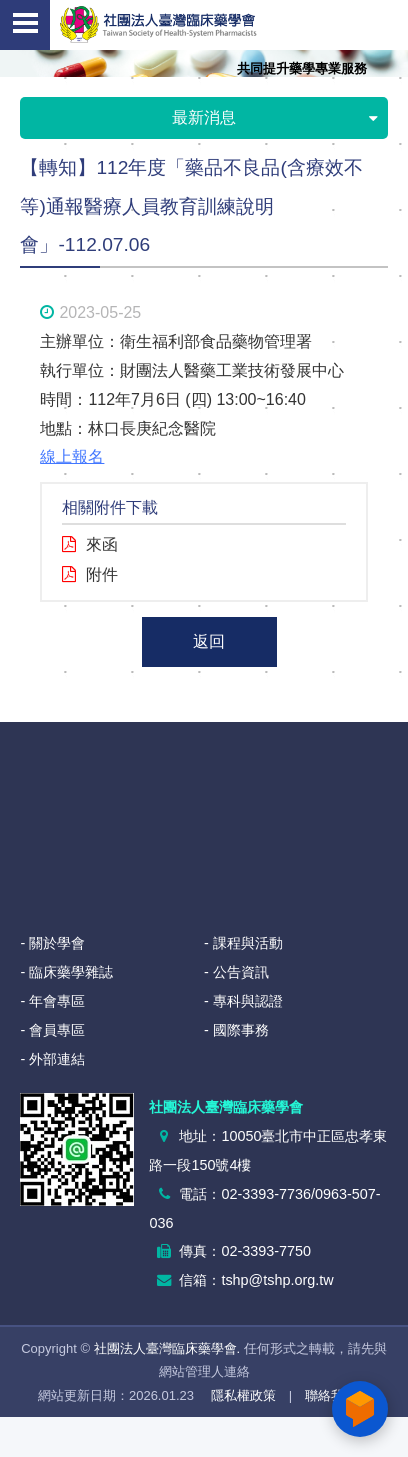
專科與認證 (248, 1001)
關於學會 (57, 943)
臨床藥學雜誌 (71, 972)
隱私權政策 (243, 1395)
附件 (102, 574)
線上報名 (72, 456)
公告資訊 (241, 972)
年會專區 (57, 1001)
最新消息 (275, 119)
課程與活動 (248, 943)
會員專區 (57, 1030)
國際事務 (241, 1030)
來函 (102, 544)
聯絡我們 (331, 1395)
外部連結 (57, 1059)
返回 (209, 641)
